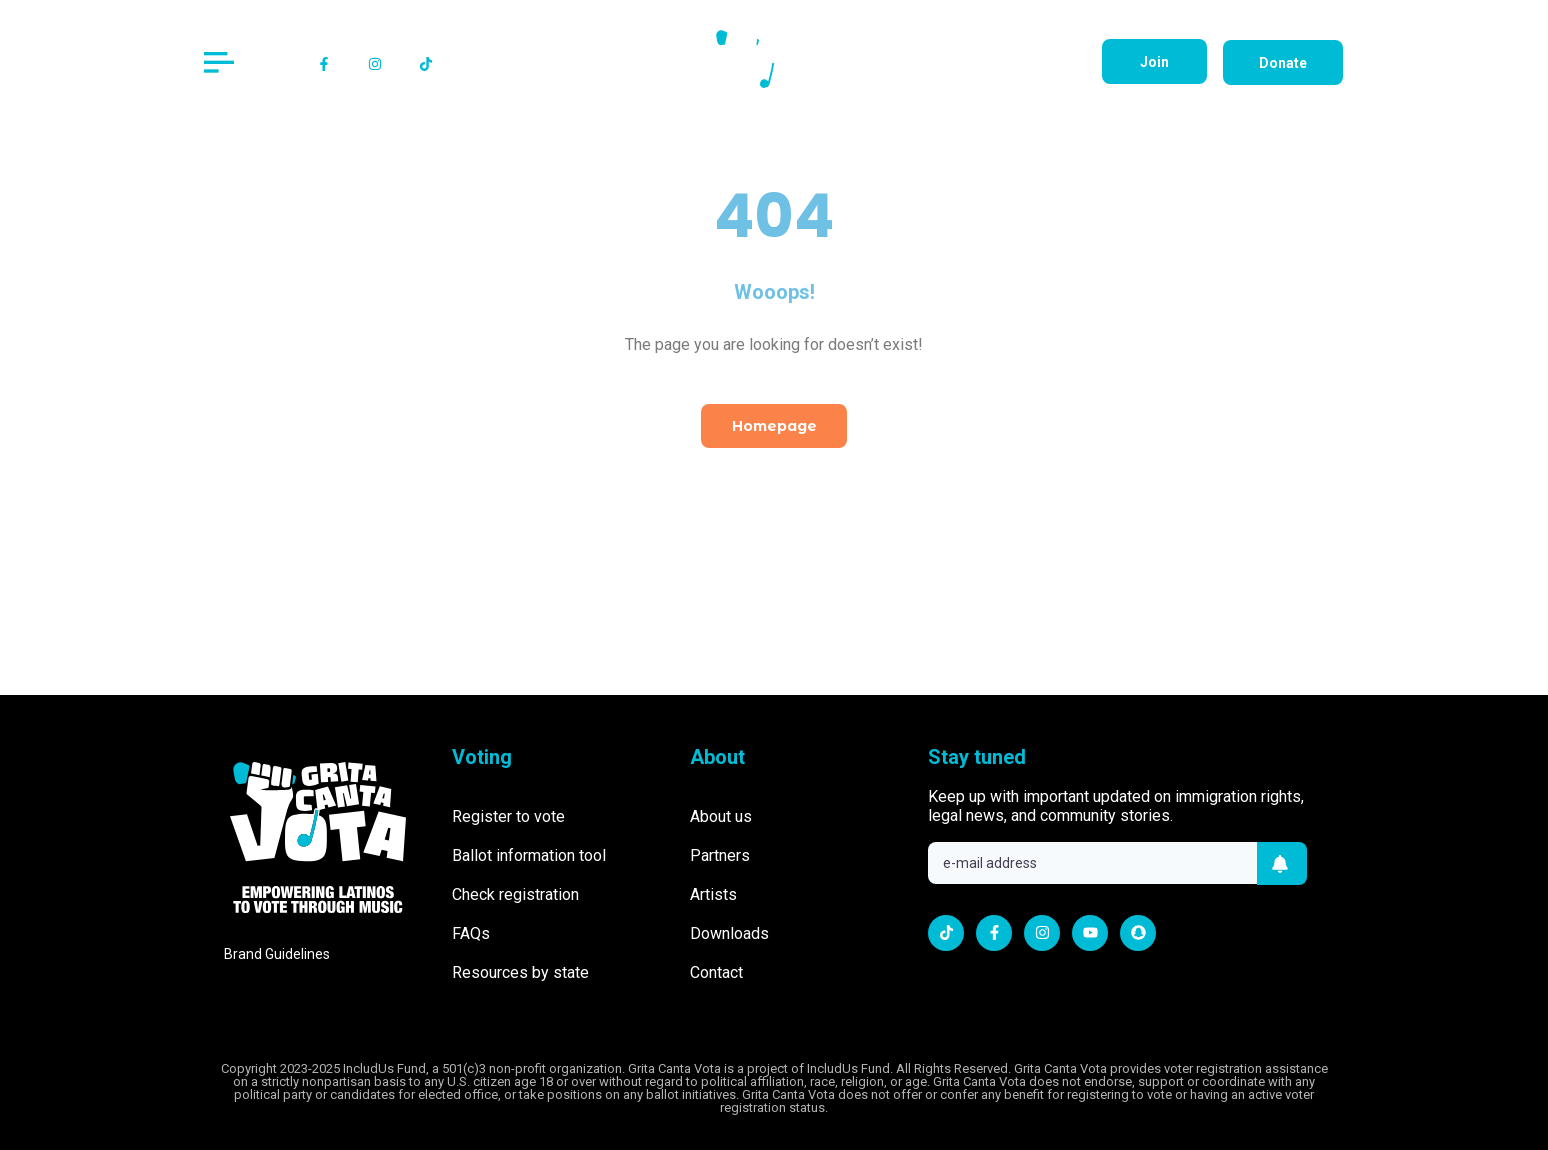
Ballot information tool (529, 855)
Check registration (515, 894)
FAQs (471, 933)
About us (721, 816)
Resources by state (520, 972)
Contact (716, 972)
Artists (713, 894)
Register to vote (508, 816)
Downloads (729, 933)
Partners (720, 855)
